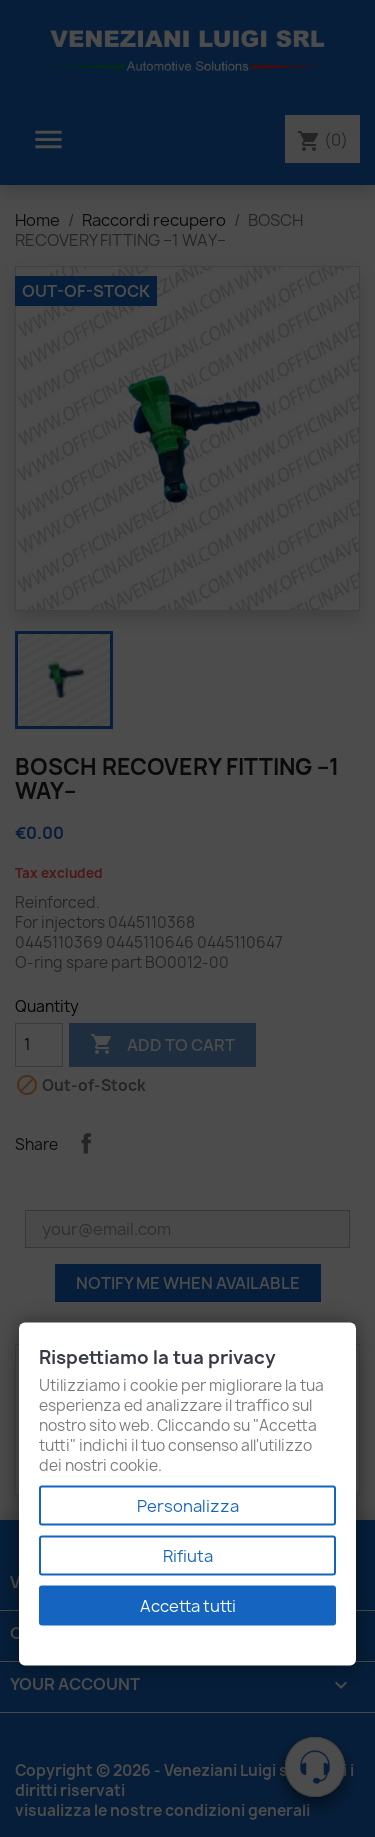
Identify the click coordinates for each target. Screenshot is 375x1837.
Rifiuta (188, 1556)
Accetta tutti (188, 1606)
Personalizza (188, 1506)
